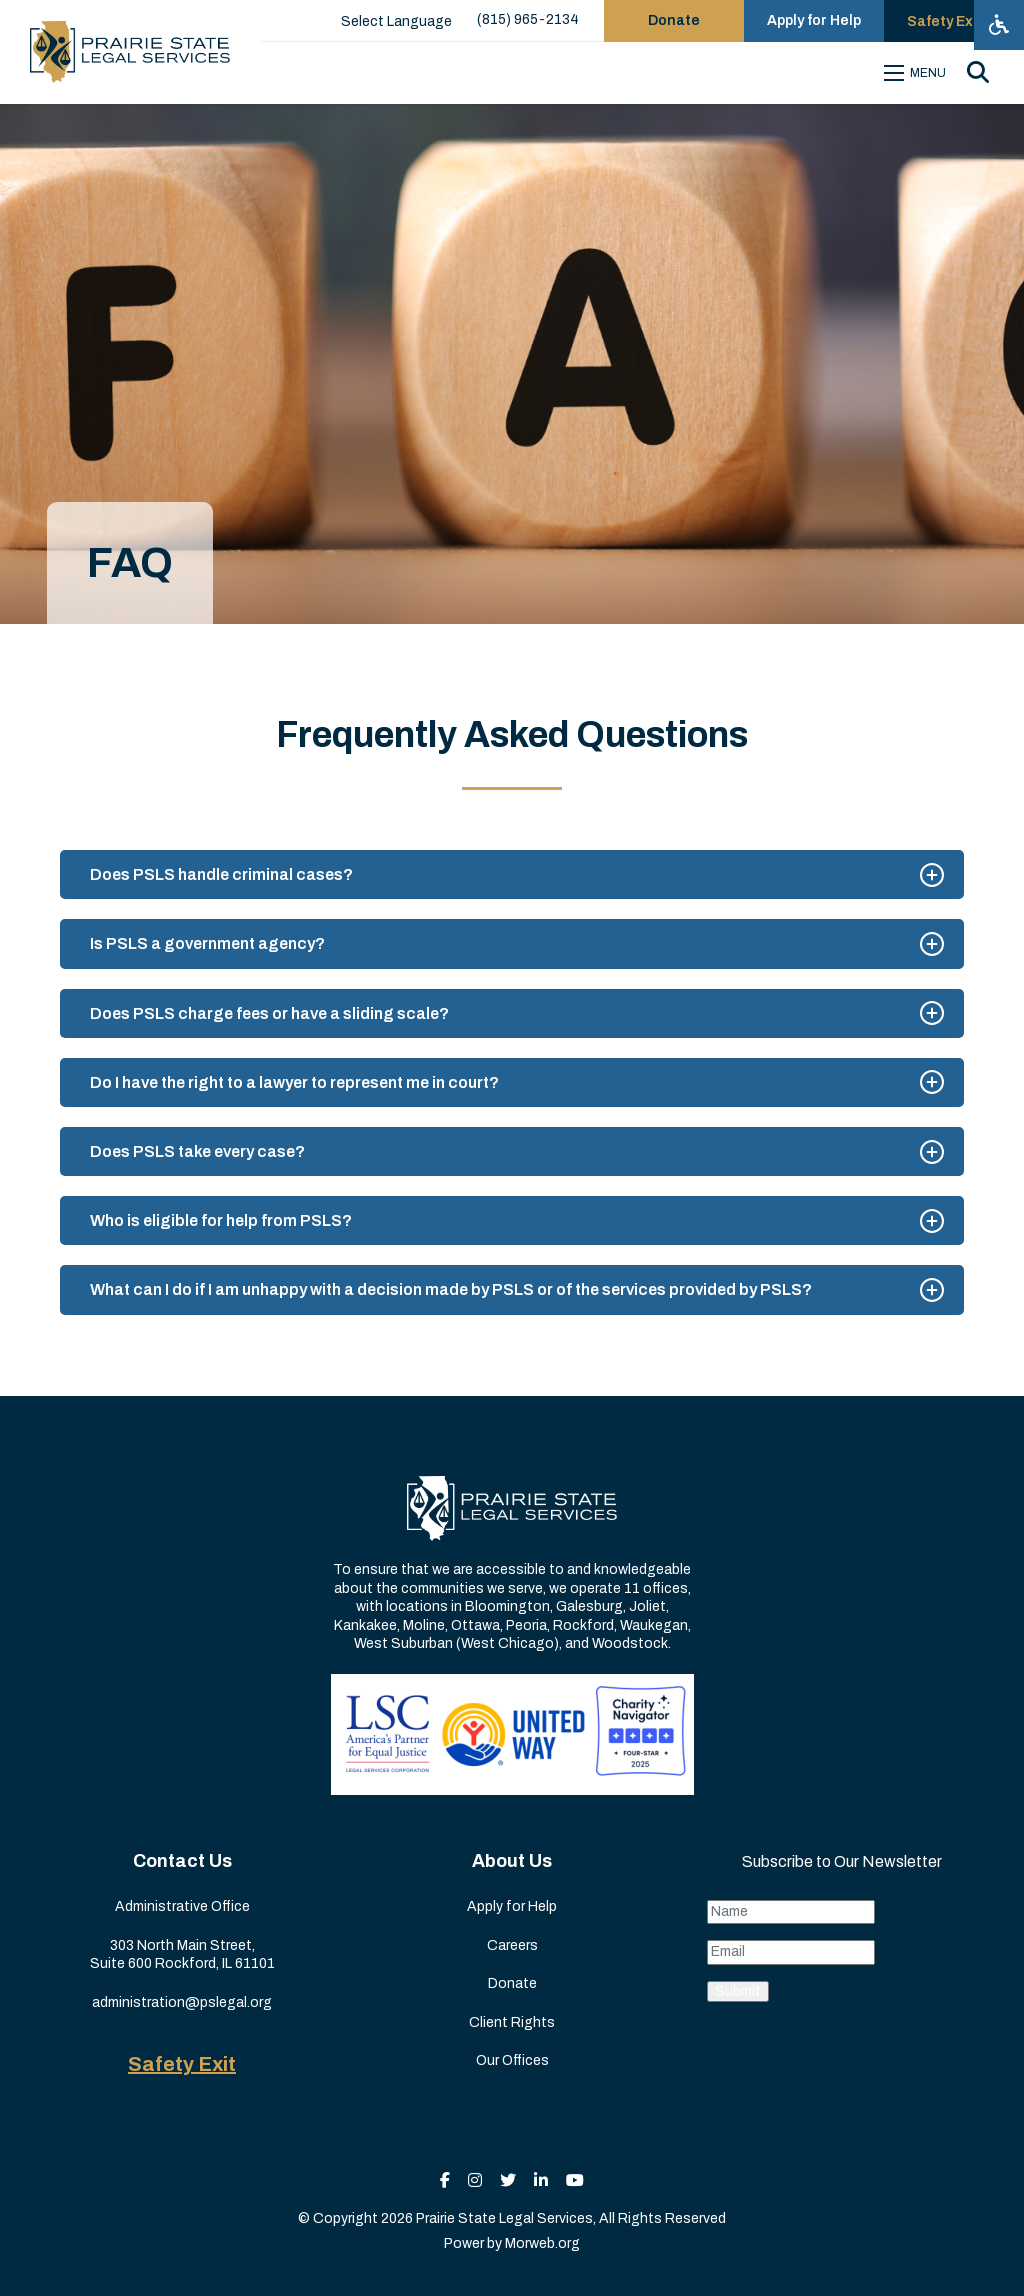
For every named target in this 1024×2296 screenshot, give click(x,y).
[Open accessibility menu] (999, 25)
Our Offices (512, 2060)
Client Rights (512, 2022)
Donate (512, 1983)
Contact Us (182, 1861)
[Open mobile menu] (918, 73)
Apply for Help (512, 1906)
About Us (512, 1861)
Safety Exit (182, 2064)
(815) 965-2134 (528, 19)
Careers (512, 1945)
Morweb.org (542, 2243)
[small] (445, 2180)
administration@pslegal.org (182, 2002)
